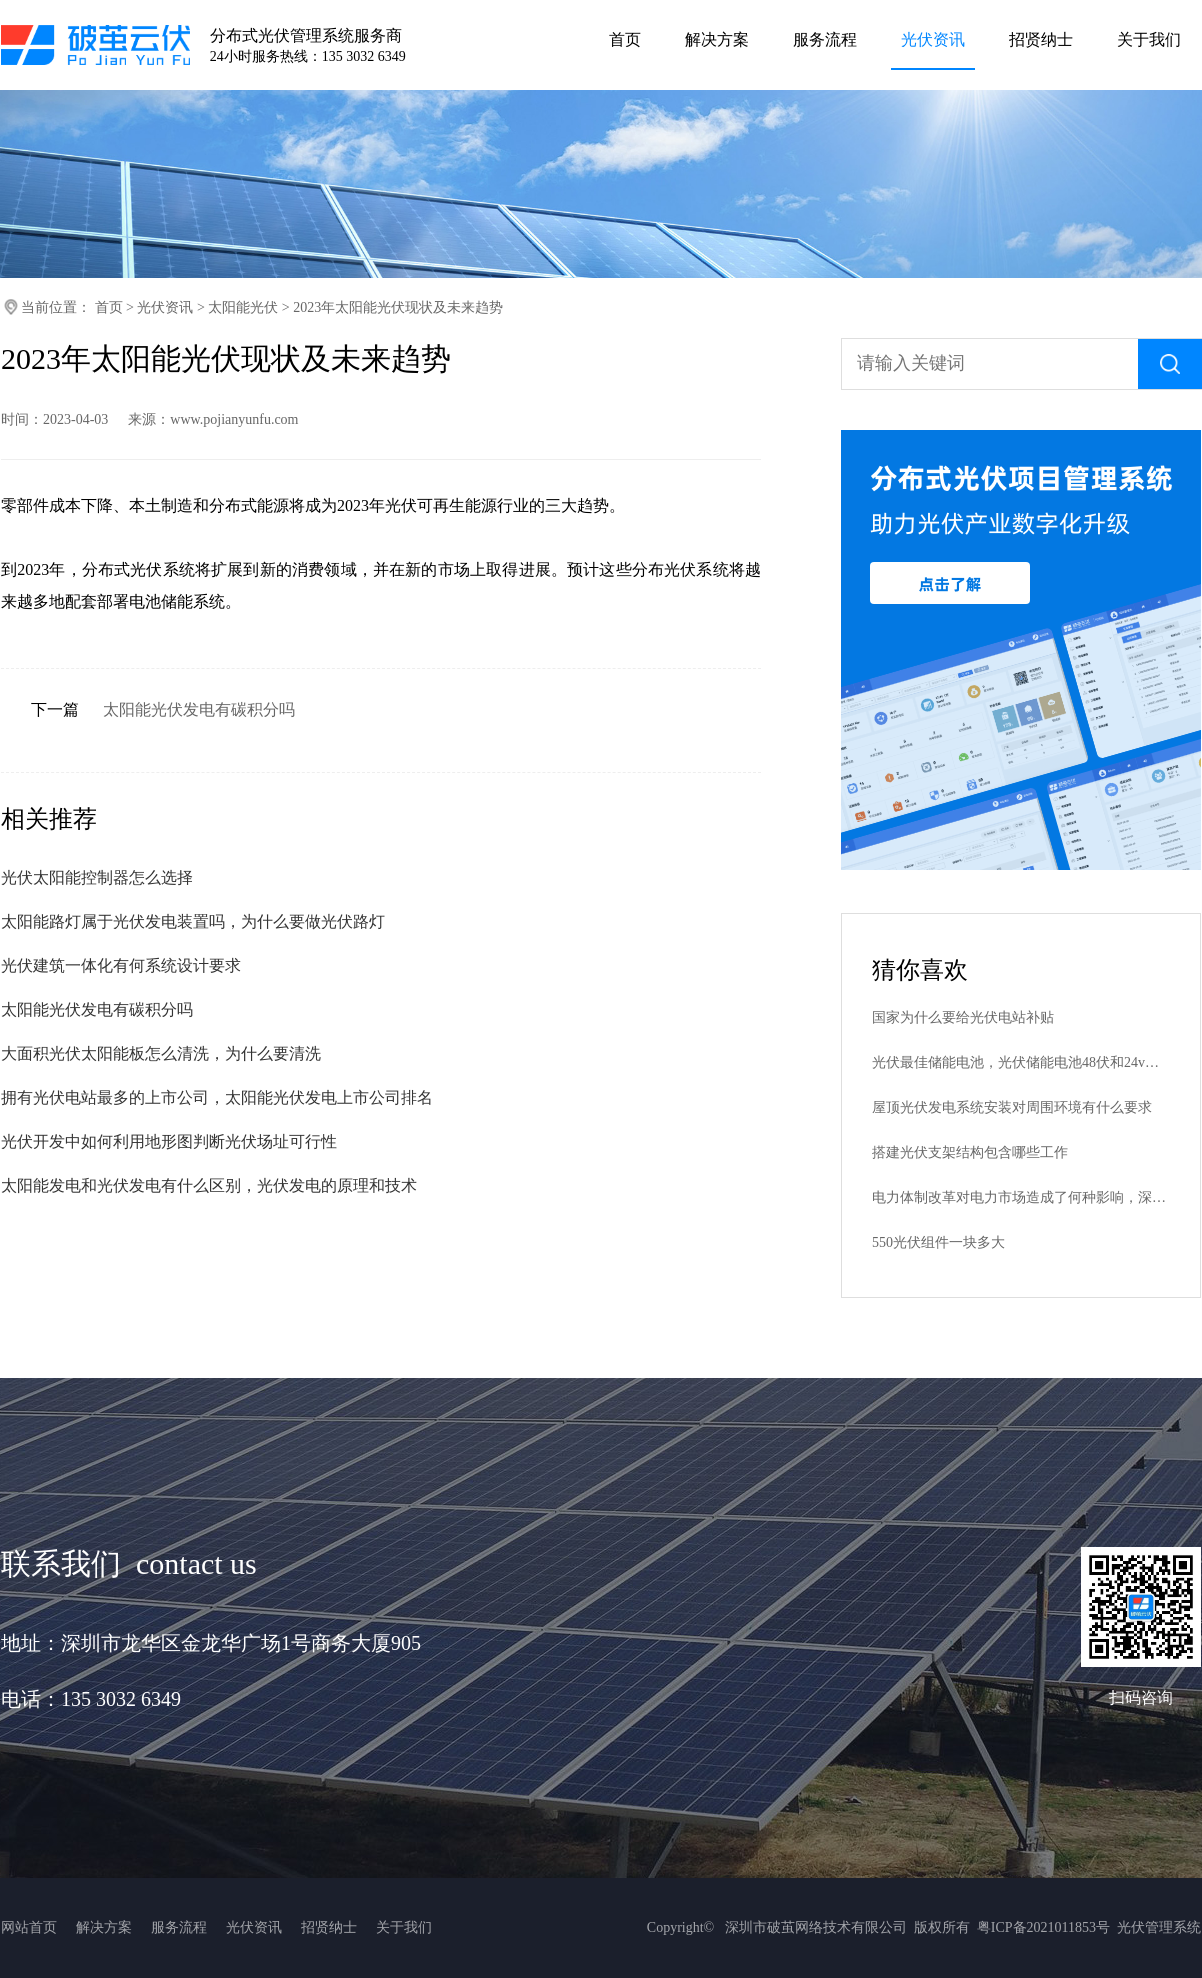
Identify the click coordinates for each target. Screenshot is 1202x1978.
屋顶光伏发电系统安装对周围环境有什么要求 (1012, 1107)
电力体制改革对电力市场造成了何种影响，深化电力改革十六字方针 (1021, 1197)
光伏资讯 (165, 307)
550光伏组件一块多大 (938, 1242)
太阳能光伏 (243, 307)
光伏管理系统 (1159, 1927)
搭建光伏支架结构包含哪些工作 (970, 1152)
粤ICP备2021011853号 (1043, 1927)
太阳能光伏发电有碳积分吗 (199, 709)
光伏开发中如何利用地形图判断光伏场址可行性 (169, 1141)
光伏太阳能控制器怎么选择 (97, 877)
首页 (109, 307)
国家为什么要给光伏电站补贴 (963, 1017)
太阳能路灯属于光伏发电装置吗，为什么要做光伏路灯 (193, 921)
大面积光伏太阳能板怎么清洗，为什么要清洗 (161, 1053)
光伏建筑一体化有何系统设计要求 (121, 965)
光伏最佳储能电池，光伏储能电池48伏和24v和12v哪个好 (1021, 1062)
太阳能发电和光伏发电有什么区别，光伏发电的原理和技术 (209, 1185)
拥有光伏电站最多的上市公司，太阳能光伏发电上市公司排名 (217, 1097)
